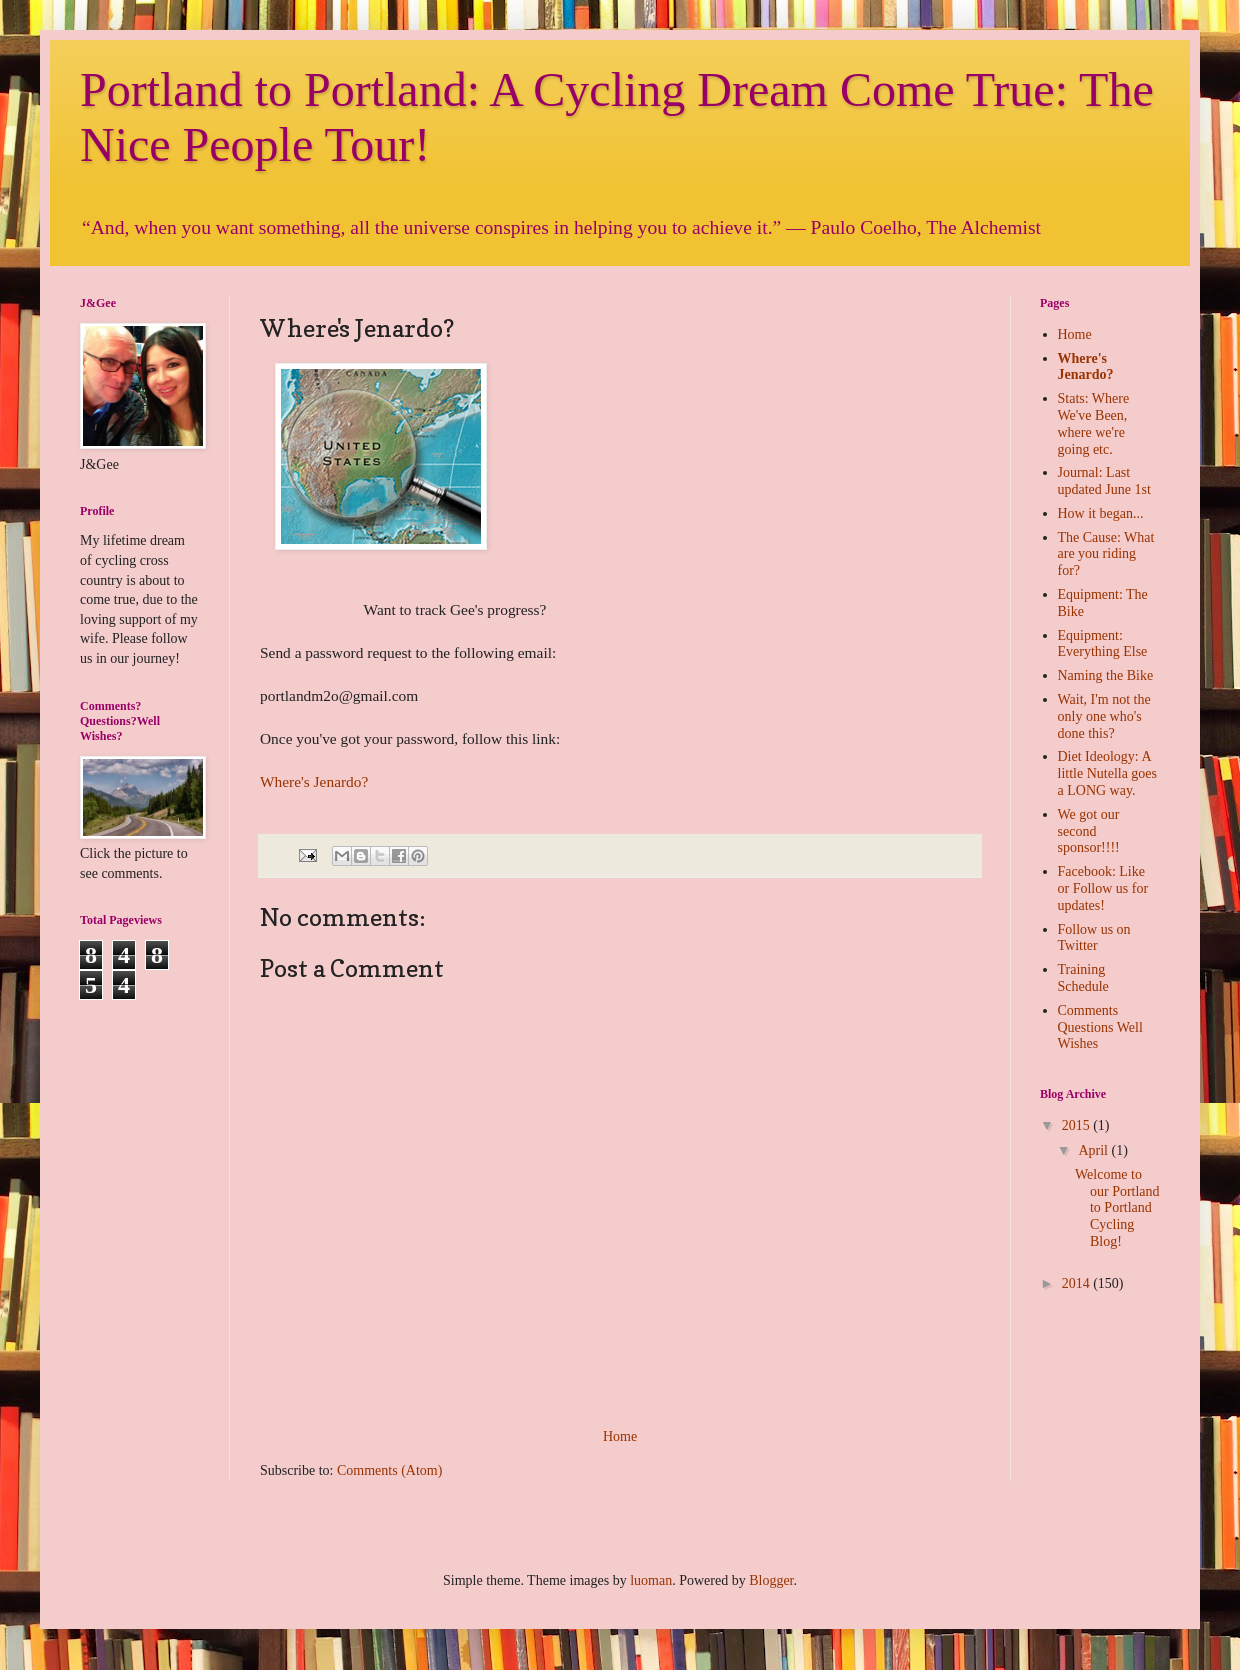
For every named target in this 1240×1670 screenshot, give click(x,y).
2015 (1078, 1125)
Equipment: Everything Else (1103, 644)
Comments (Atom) (389, 1470)
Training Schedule (1083, 978)
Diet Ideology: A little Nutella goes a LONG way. (1108, 773)
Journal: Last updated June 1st (1104, 481)
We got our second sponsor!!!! (1089, 831)
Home (620, 1436)
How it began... (1101, 513)
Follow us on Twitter (1094, 938)
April (1094, 1150)
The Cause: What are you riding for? (1106, 554)
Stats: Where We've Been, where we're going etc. (1094, 423)
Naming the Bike (1106, 675)
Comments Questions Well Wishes (1100, 1027)
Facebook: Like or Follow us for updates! (1103, 888)
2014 (1078, 1283)
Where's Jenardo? (314, 781)
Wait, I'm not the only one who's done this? (1104, 716)
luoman (651, 1580)
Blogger (771, 1580)
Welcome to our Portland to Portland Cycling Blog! (1117, 1208)
